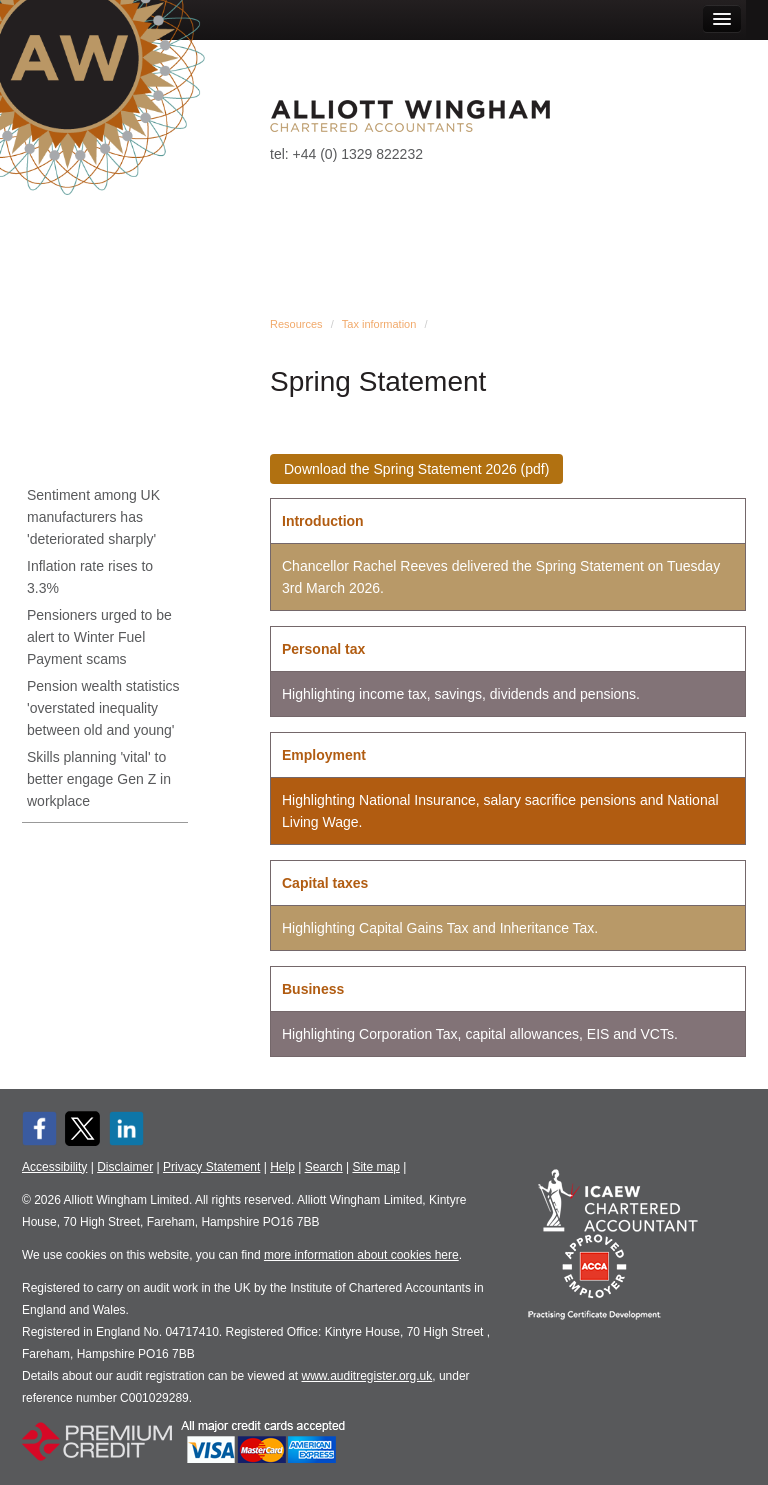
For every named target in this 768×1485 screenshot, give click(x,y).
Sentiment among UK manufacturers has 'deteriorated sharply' (93, 517)
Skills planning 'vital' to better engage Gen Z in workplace (99, 779)
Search (324, 1167)
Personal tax (323, 649)
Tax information (379, 324)
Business (313, 989)
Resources (296, 324)
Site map (375, 1167)
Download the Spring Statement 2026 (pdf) (416, 469)
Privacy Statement (211, 1167)
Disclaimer (125, 1167)
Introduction (323, 521)
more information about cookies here (361, 1255)
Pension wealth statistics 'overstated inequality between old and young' (103, 708)
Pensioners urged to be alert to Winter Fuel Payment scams (99, 637)
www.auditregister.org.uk (367, 1376)
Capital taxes (325, 883)
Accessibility (54, 1167)
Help (282, 1167)
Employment (324, 755)
